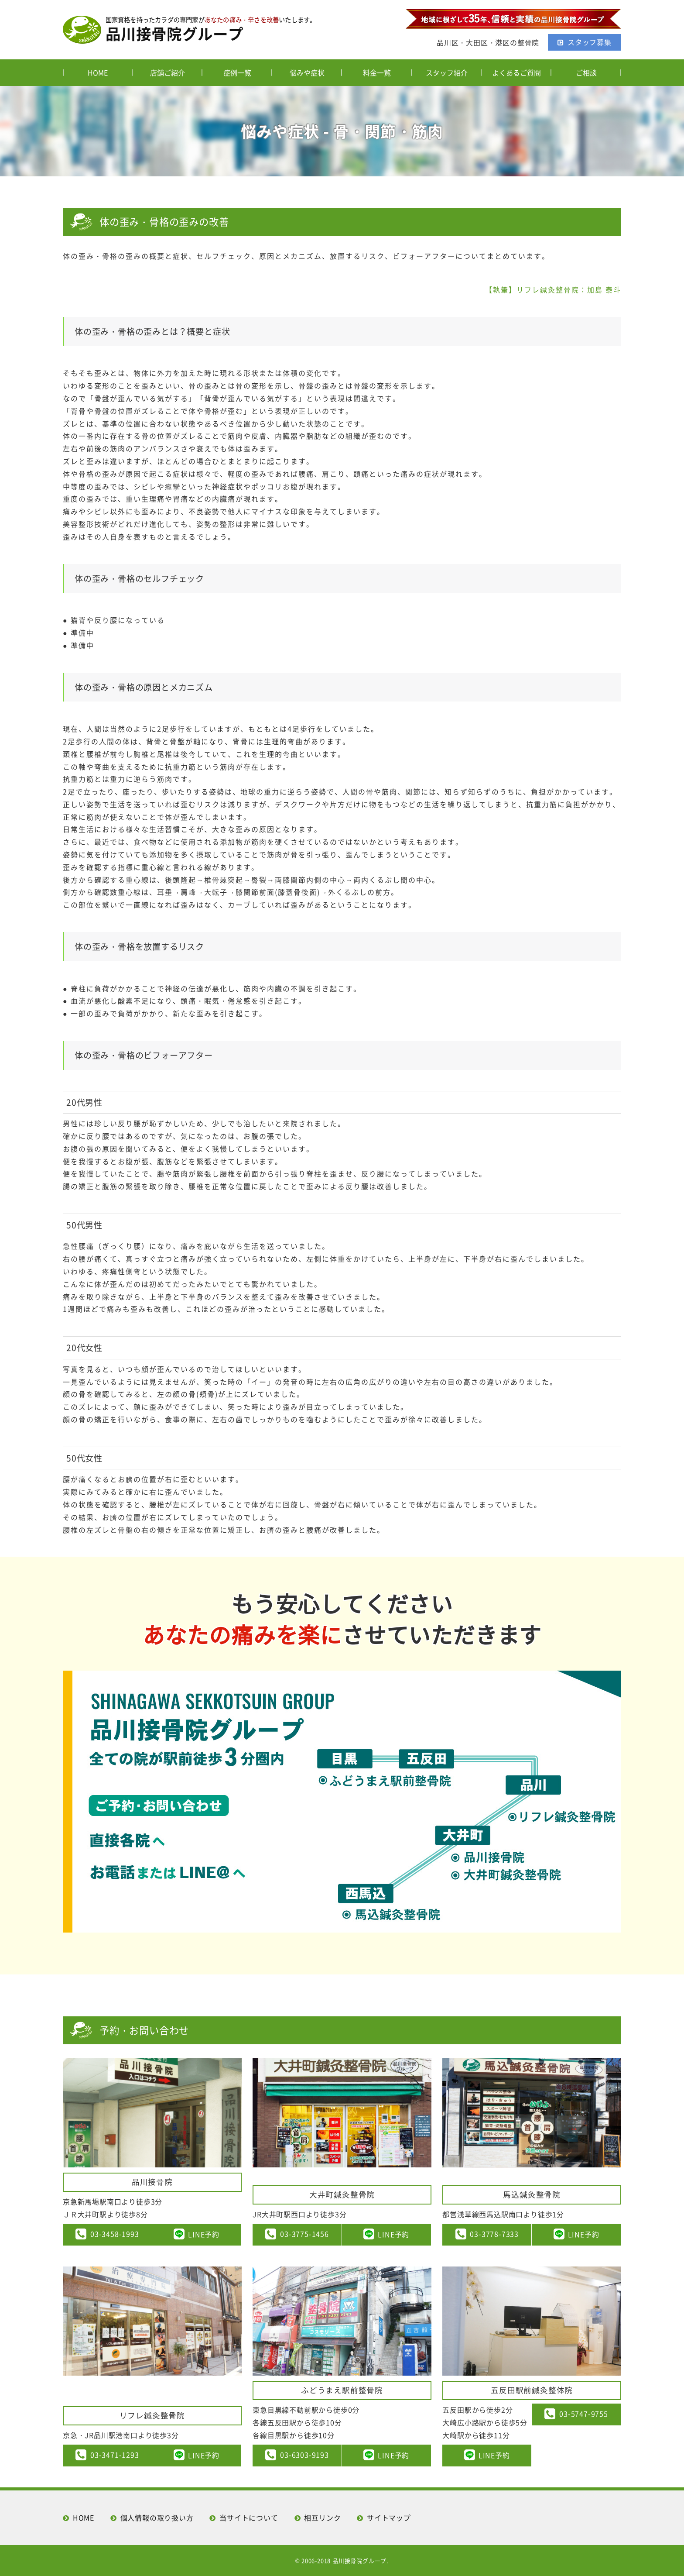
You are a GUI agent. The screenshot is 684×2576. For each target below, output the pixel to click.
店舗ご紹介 (167, 72)
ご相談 (586, 72)
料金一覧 (377, 72)
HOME (98, 72)
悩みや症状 (307, 72)
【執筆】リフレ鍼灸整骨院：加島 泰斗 (553, 289)
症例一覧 (237, 72)
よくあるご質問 (516, 72)
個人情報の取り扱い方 (157, 2517)
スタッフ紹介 (447, 72)
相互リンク (322, 2517)
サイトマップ (389, 2517)
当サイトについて (248, 2517)
